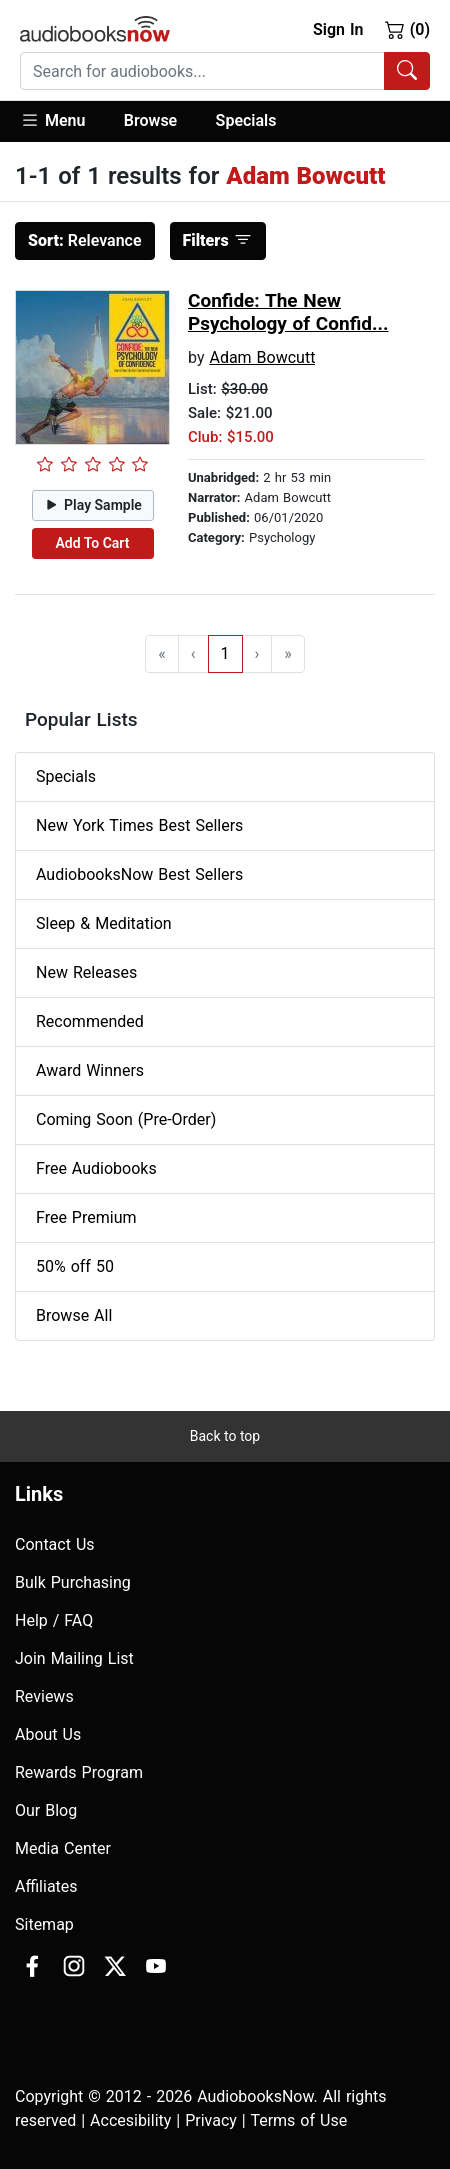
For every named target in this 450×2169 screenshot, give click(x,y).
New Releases (86, 972)
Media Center (63, 1848)
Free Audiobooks (96, 1168)
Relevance (85, 240)
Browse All (74, 1315)
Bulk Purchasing (73, 1582)
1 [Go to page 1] (225, 653)
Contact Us (55, 1544)
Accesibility (130, 2120)
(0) (407, 29)
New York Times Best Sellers (139, 825)
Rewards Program (79, 1772)
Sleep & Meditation (104, 923)
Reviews (44, 1696)
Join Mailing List (74, 1658)
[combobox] (225, 71)
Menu (52, 120)
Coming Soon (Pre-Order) (126, 1119)
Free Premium (86, 1217)
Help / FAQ (54, 1620)
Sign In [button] (338, 29)
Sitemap (44, 1924)
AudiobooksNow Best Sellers (139, 874)
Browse (150, 120)
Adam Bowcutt (262, 357)
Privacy (211, 2120)
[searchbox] (202, 71)
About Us (48, 1734)
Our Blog (46, 1810)
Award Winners (90, 1070)
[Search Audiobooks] (407, 71)
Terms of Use (298, 2120)
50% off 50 (75, 1266)
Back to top (225, 1436)
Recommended (90, 1021)
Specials (246, 120)
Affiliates (46, 1886)
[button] (62, 121)
